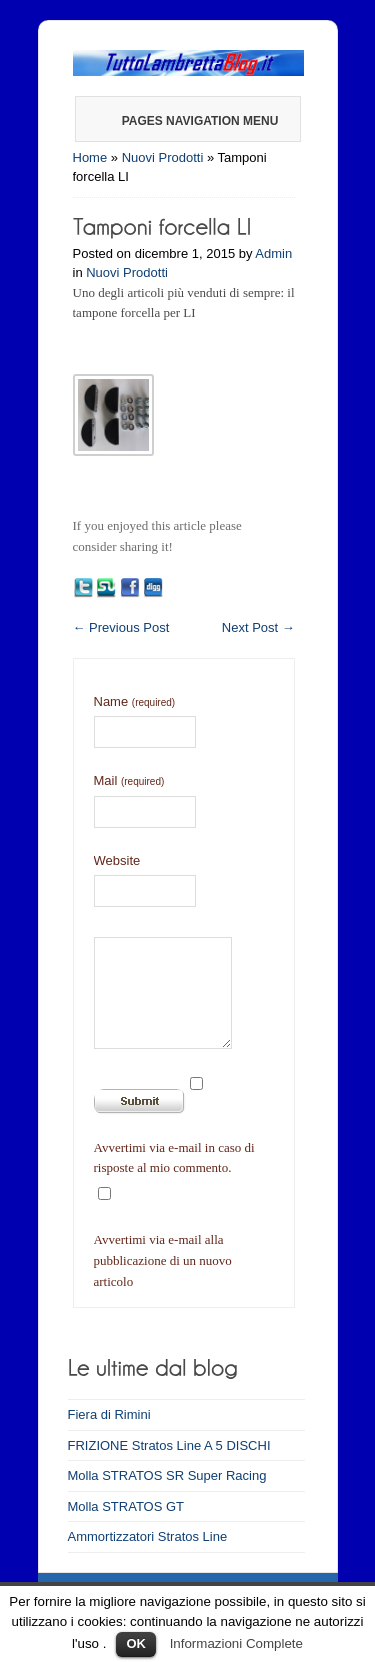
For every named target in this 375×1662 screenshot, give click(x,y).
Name (135, 701)
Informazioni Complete (236, 1643)
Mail (129, 780)
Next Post (258, 627)
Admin (273, 253)
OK (136, 1643)
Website (117, 860)
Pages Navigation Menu (187, 121)
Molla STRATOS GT (126, 1506)
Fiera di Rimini (109, 1414)
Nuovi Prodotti (163, 157)
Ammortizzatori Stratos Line (148, 1536)
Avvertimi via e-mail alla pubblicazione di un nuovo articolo (163, 1260)
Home (90, 157)
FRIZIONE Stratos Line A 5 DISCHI (169, 1445)
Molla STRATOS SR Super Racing (167, 1475)
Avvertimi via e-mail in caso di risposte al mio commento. (174, 1158)
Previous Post (121, 627)
